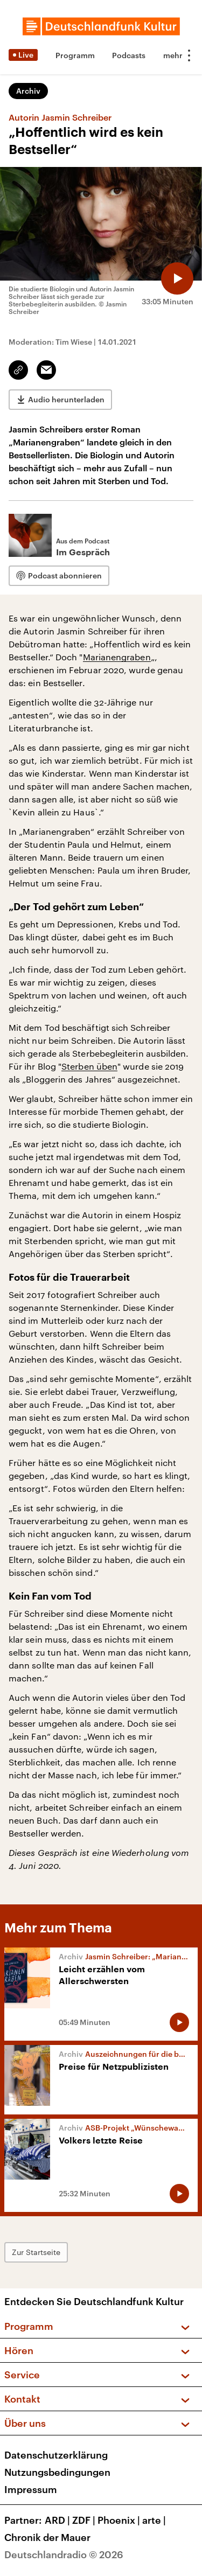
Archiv (28, 90)
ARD (58, 2520)
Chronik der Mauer (47, 2537)
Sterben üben (89, 1066)
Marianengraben (117, 657)
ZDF (84, 2520)
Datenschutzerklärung (56, 2455)
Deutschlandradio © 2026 (63, 2554)
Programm (75, 55)
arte (155, 2520)
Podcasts (128, 55)
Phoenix (119, 2520)
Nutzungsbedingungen (57, 2472)
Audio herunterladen (66, 399)
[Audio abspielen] (177, 278)
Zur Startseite (36, 2252)
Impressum (30, 2489)
